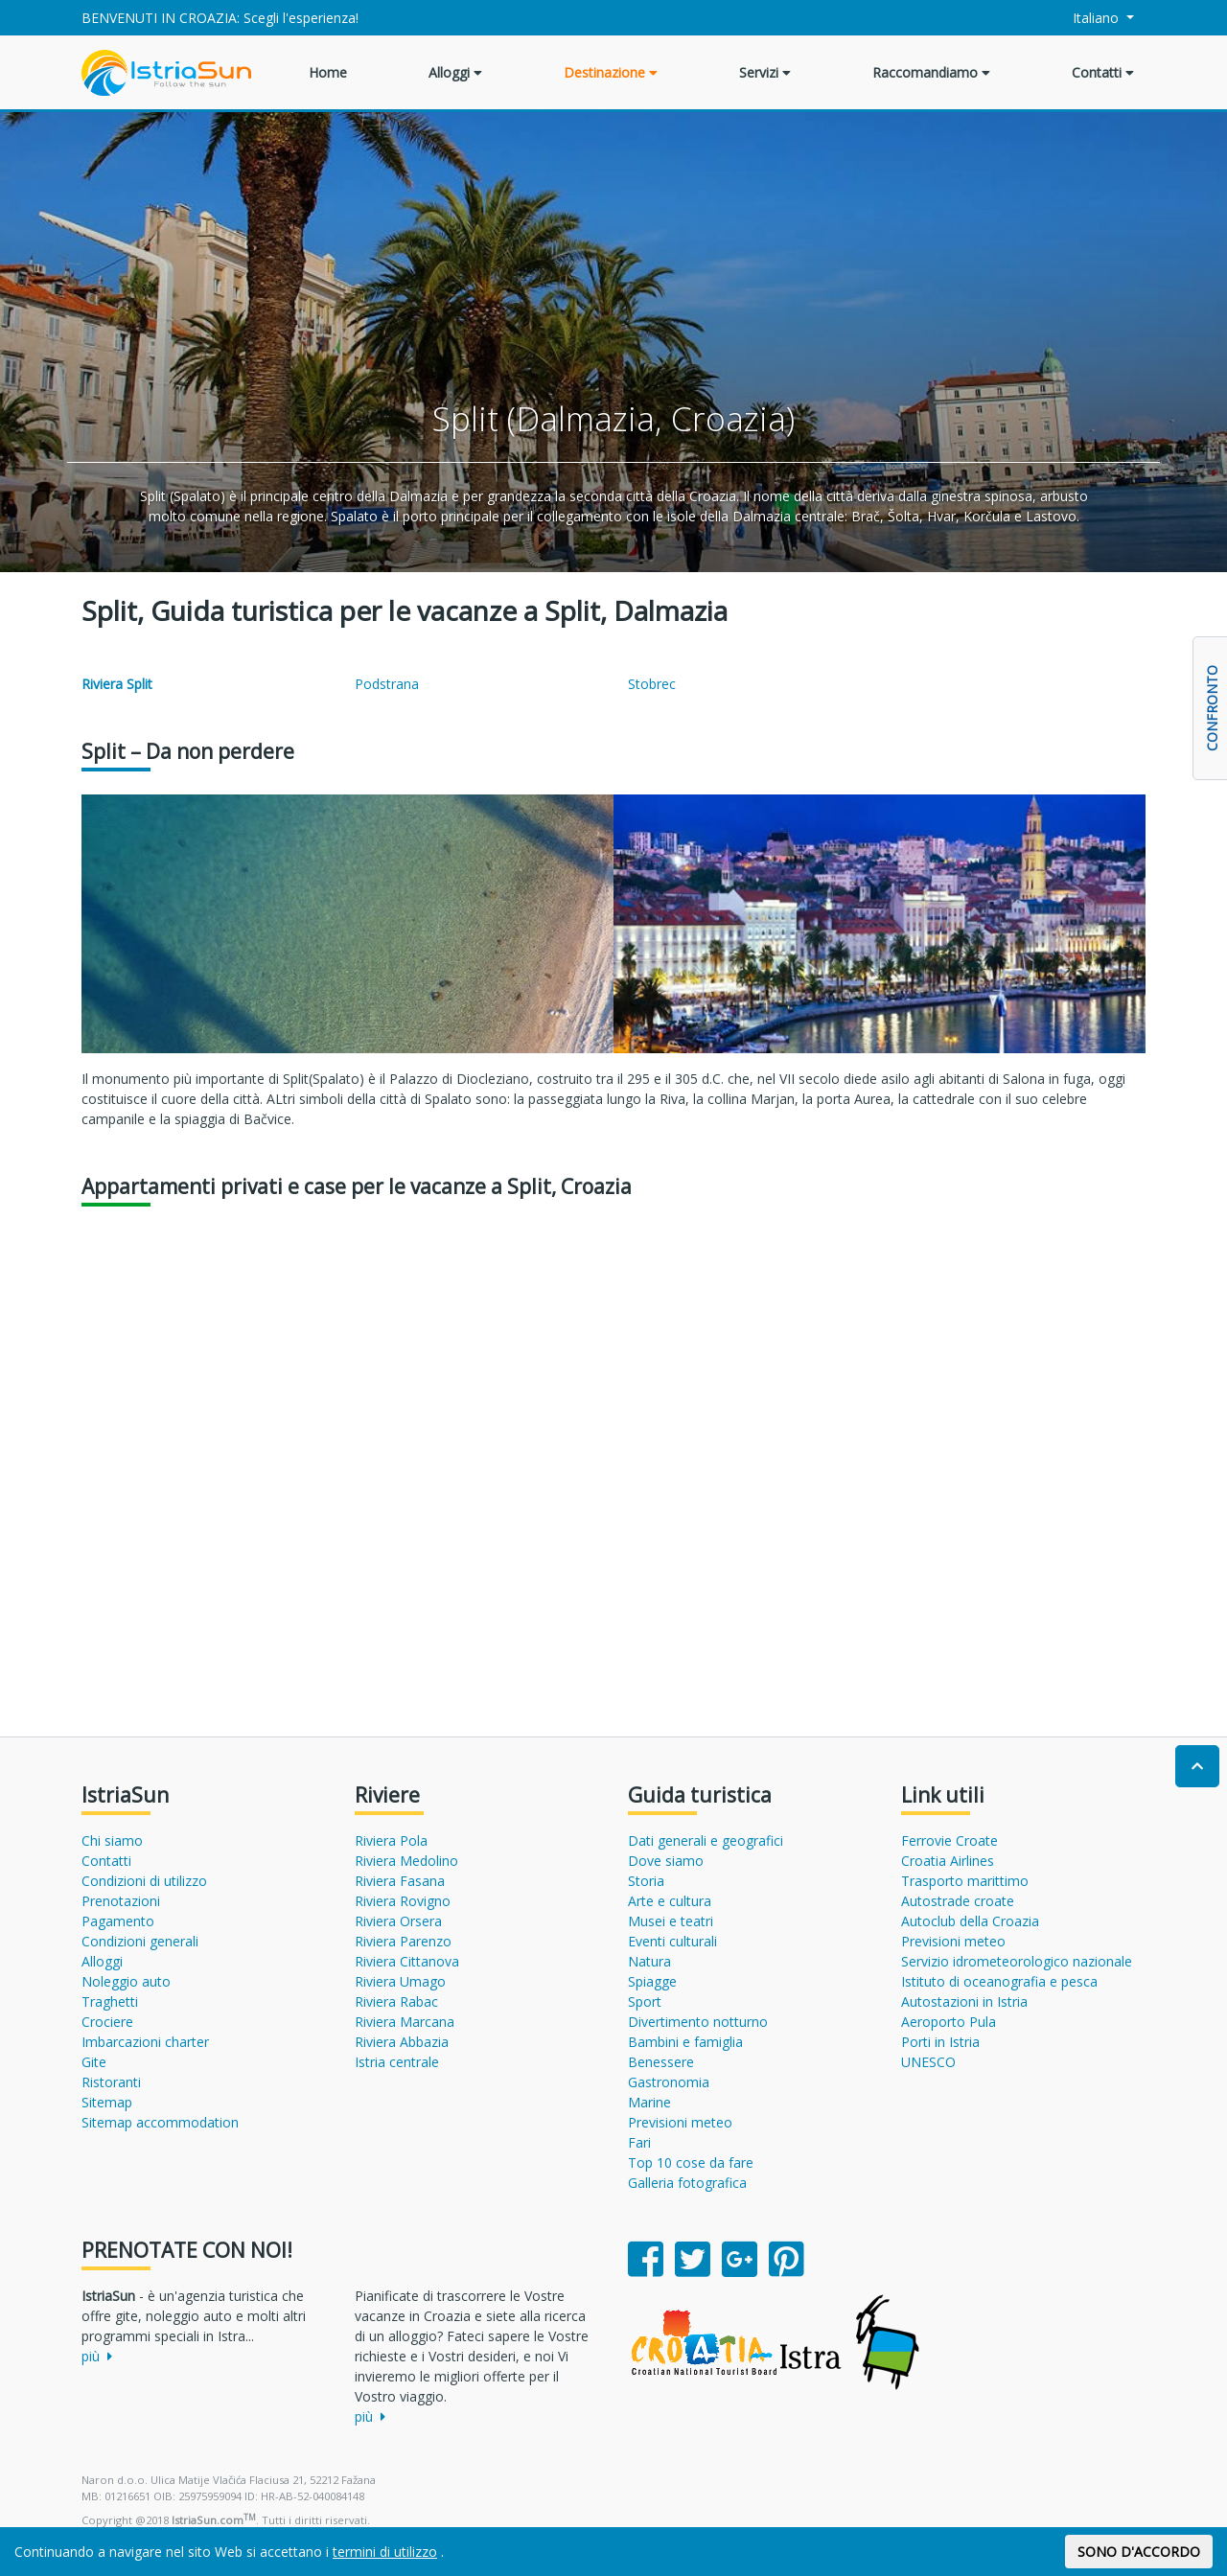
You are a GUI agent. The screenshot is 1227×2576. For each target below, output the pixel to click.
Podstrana (387, 684)
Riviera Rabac (396, 2001)
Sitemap (106, 2102)
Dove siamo (666, 1861)
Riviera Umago (400, 1981)
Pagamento (117, 1921)
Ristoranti (111, 2082)
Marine (649, 2102)
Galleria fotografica (687, 2183)
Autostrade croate (957, 1901)
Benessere (661, 2062)
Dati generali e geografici (705, 1840)
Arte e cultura (669, 1901)
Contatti (1103, 72)
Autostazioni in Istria (964, 2001)
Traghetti (109, 2001)
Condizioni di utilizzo (144, 1881)
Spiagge (652, 1981)
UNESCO (928, 2062)
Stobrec (652, 684)
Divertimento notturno (698, 2021)
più (96, 2356)
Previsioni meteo (680, 2122)
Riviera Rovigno (403, 1901)
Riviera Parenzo (403, 1941)
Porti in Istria (940, 2042)
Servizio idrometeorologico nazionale (1016, 1961)
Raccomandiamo (931, 72)
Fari (639, 2142)
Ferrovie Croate (949, 1840)
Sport (644, 2001)
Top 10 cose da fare (690, 2162)
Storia (646, 1881)
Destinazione (611, 72)
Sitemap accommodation (160, 2122)
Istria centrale (397, 2062)
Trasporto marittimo (965, 1881)
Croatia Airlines (947, 1861)
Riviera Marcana (404, 2021)
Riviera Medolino (406, 1861)
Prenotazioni (120, 1901)
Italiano (1085, 18)
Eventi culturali (672, 1941)
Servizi (765, 72)
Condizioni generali (139, 1941)
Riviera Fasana (400, 1881)
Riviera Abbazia (402, 2042)
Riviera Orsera (398, 1921)
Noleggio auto (126, 1981)
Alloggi (455, 72)
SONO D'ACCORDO (1138, 2551)
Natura (649, 1961)
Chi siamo (112, 1840)
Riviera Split (116, 684)
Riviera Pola (391, 1840)
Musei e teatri (670, 1921)
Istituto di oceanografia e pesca (999, 1981)
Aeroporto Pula (948, 2021)
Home (328, 72)
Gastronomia (668, 2082)
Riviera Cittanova (407, 1961)
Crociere (107, 2021)
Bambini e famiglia (685, 2042)
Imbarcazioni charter (145, 2042)
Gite (93, 2062)
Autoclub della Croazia (970, 1921)
